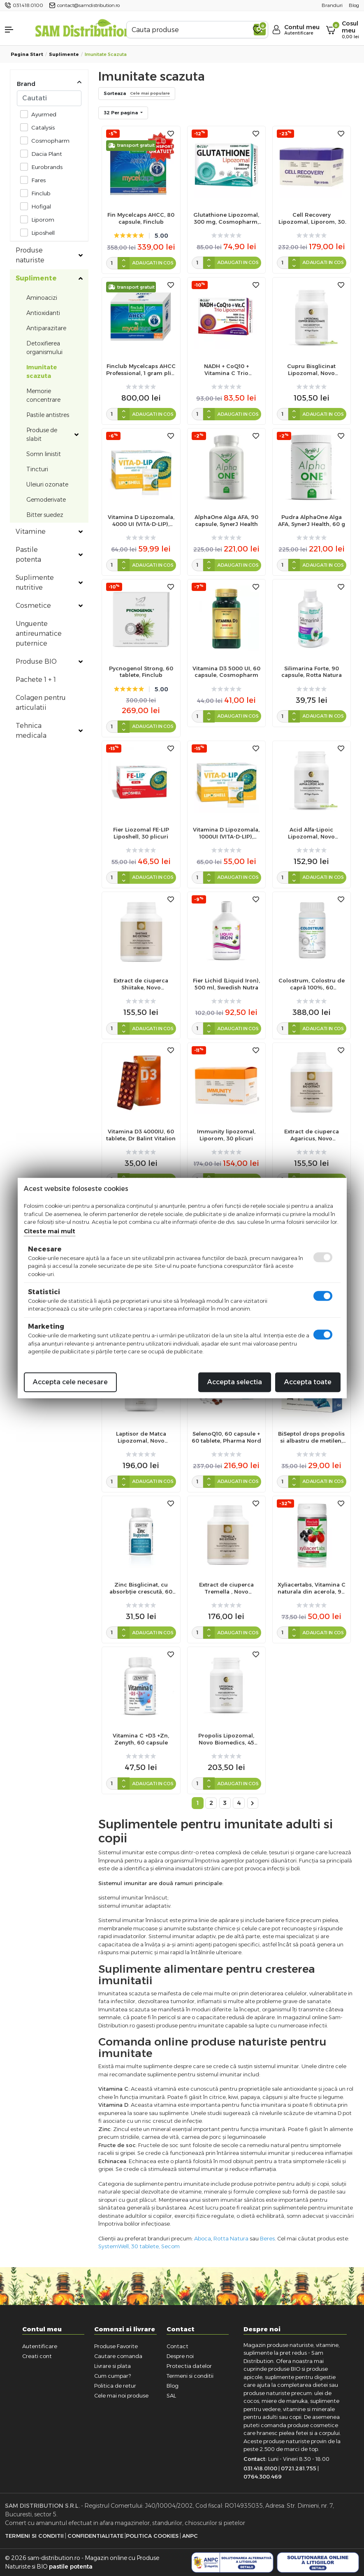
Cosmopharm (48, 140)
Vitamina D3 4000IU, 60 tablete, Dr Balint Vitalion (141, 1135)
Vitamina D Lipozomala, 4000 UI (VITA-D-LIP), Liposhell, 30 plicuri (141, 521)
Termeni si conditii (190, 2375)
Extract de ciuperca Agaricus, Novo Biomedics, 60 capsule (311, 1135)
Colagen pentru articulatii (41, 702)
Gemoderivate (46, 499)
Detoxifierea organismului (44, 348)
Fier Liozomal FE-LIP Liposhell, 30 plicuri (141, 833)
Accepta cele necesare (70, 1382)
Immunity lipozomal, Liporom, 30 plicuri (226, 1135)
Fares (36, 180)
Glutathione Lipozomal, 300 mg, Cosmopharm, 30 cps (226, 218)
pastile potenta (71, 2566)
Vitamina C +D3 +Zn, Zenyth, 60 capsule (141, 1739)
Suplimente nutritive (35, 582)
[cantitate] (112, 263)
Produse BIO (36, 661)
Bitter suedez (44, 515)
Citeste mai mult (49, 1231)
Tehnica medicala (31, 730)
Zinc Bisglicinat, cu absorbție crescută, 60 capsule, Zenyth (140, 1588)
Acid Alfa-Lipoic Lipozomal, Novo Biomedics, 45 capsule (311, 833)
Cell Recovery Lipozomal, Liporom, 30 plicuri (311, 218)
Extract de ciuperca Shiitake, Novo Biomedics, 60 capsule (141, 984)
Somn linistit (43, 454)
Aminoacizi (41, 297)
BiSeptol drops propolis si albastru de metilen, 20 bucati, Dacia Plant (311, 1437)
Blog (173, 2385)
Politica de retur (115, 2385)
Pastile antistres (47, 415)
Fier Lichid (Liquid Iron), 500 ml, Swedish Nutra (226, 984)
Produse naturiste (30, 255)
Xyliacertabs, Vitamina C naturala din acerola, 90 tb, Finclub (311, 1588)
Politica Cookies (152, 2535)
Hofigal (39, 206)
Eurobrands (45, 167)
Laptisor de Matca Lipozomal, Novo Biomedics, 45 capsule (140, 1437)
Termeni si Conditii (34, 2535)
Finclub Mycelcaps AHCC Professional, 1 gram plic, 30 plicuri (141, 370)
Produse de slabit (41, 434)
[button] (15, 29)
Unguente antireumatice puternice (39, 633)
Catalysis (41, 127)
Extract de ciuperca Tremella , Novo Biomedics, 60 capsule (226, 1588)
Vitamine (31, 531)
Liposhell (41, 232)
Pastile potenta (28, 554)
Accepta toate (308, 1382)
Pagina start (27, 54)
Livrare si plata (112, 2366)
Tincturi (37, 469)
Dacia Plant (44, 154)
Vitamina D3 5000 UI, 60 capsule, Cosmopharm (226, 672)
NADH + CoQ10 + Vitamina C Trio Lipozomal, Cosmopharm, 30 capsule (226, 370)
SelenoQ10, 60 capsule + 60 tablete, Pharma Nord (226, 1437)
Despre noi (180, 2356)
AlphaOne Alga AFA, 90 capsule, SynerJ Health (226, 520)
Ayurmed (41, 114)
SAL (171, 2395)
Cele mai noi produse (121, 2395)
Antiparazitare (46, 328)
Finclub (39, 193)
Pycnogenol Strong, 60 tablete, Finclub (141, 672)
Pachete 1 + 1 (36, 679)
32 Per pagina (121, 113)
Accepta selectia (234, 1382)
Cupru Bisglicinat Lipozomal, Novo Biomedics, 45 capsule (311, 370)
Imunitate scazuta (41, 372)
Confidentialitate (95, 2535)
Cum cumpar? (112, 2375)
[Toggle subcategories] (80, 255)
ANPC (190, 2535)
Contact (177, 2346)
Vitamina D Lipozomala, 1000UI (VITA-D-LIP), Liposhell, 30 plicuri (226, 833)
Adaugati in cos (153, 263)
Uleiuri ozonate (47, 484)
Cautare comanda (118, 2356)
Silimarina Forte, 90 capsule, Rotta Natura (311, 672)
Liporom (40, 219)
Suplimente (64, 54)
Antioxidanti (43, 313)
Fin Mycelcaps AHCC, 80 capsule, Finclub (140, 218)
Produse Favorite (116, 2346)
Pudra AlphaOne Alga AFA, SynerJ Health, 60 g (311, 520)
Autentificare (39, 2346)
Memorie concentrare (43, 395)
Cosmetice (33, 605)
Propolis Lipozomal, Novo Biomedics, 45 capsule (226, 1739)
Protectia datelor (189, 2366)
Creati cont (37, 2356)
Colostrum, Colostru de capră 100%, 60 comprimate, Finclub (311, 984)
